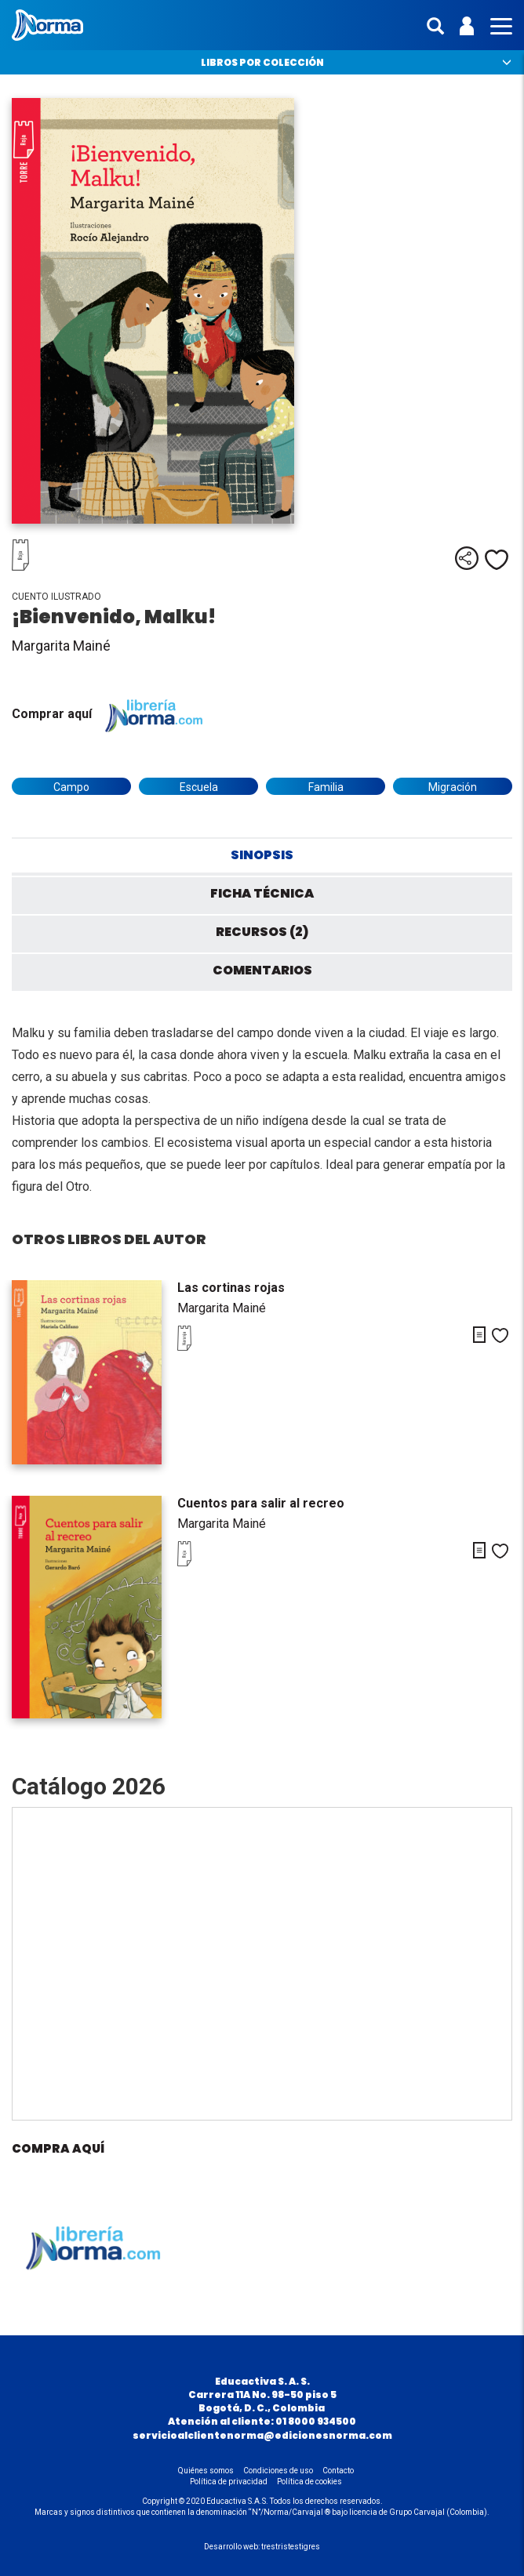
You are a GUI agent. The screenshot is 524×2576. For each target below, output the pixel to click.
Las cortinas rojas (231, 1287)
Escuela (199, 787)
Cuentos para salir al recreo (260, 1503)
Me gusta (496, 560)
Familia (326, 787)
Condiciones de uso (278, 2470)
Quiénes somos (206, 2470)
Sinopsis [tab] (262, 855)
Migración (452, 787)
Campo (71, 787)
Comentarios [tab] (262, 970)
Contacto (338, 2470)
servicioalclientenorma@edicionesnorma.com (262, 2435)
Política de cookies (309, 2481)
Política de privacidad (228, 2481)
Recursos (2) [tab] (262, 932)
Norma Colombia (47, 25)
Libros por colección (262, 62)
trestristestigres (290, 2546)
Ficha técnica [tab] (262, 893)
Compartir (467, 558)
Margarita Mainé (61, 645)
